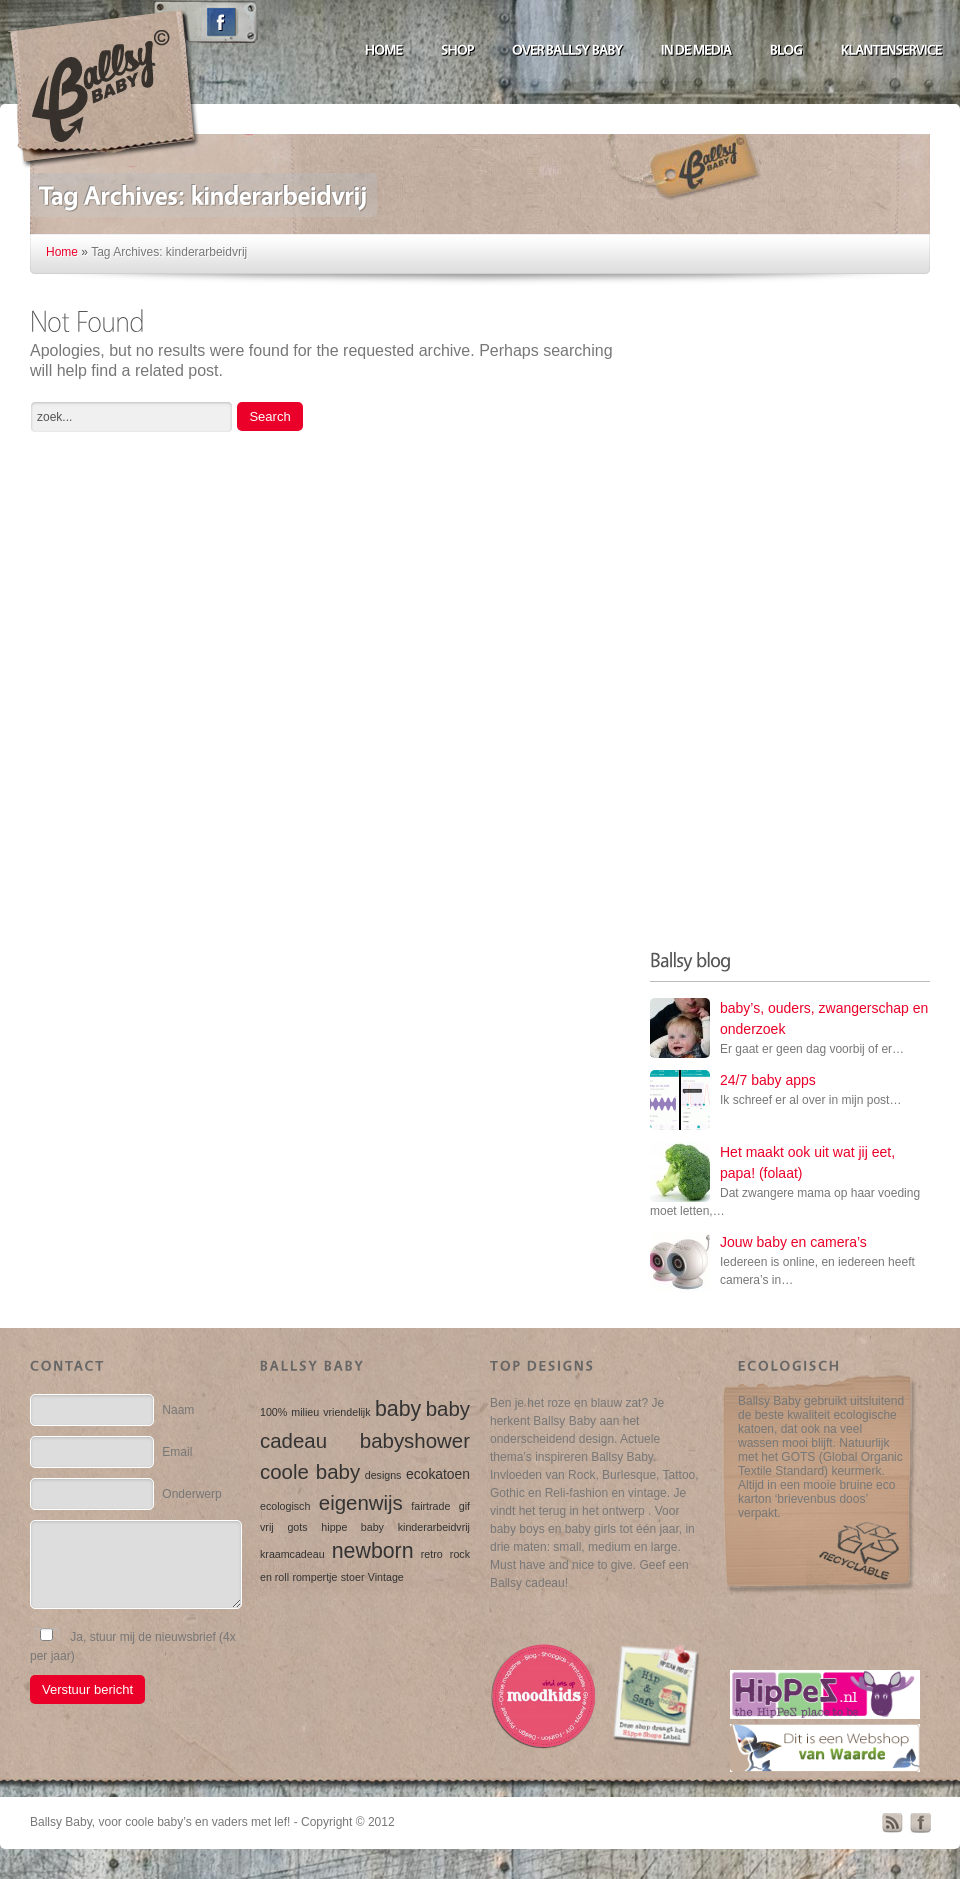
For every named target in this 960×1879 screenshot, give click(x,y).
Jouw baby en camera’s (793, 1242)
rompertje (314, 1577)
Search (269, 416)
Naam (178, 1410)
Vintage (386, 1577)
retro (432, 1554)
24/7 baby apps (768, 1080)
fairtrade (430, 1506)
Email (177, 1452)
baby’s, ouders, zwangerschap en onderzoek (824, 1018)
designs (383, 1475)
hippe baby (352, 1527)
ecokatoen (438, 1474)
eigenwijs (361, 1502)
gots (297, 1527)
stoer (353, 1577)
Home (62, 252)
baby (398, 1409)
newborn (373, 1551)
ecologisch (285, 1506)
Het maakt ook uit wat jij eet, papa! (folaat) (807, 1162)
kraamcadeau (292, 1554)
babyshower (415, 1440)
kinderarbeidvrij (434, 1527)
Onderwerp (191, 1494)
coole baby (310, 1471)
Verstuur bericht (87, 1689)
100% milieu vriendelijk (315, 1412)
